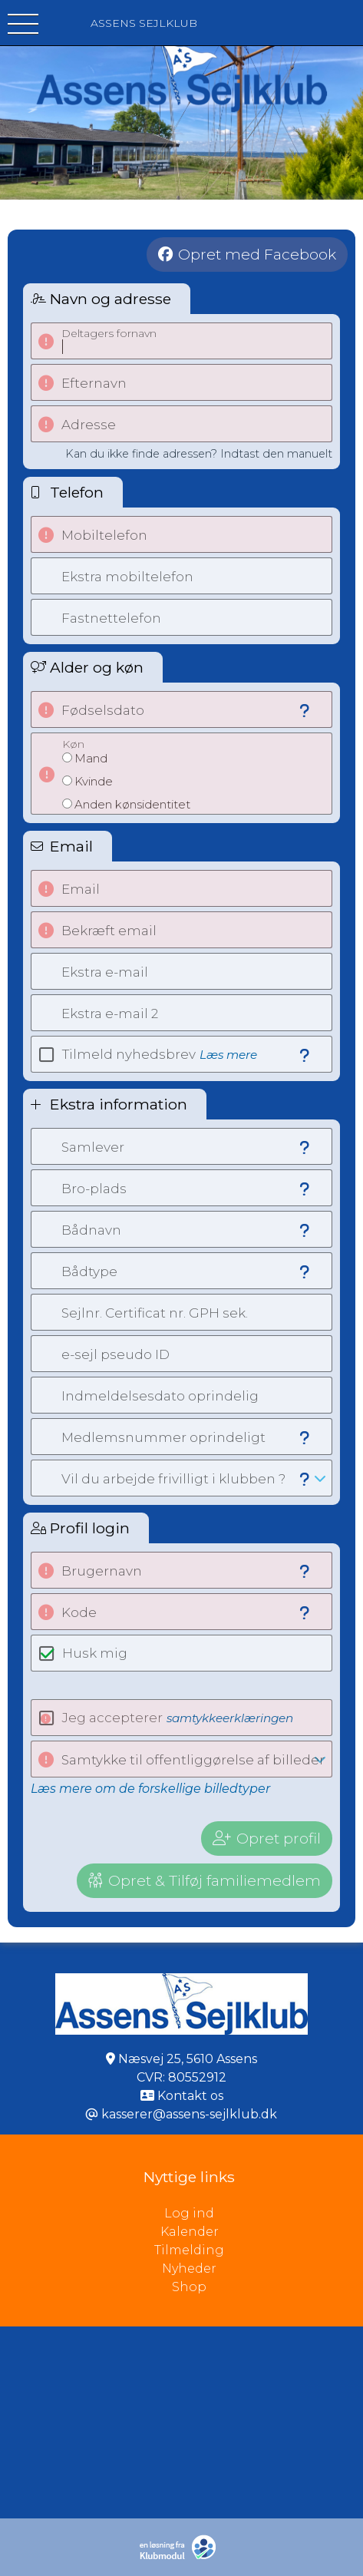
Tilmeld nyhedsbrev (159, 1054)
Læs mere (228, 1054)
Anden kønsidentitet (132, 804)
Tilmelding (189, 2250)
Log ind (263, 2213)
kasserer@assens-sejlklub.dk (189, 2114)
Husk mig (94, 1653)
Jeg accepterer (177, 1717)
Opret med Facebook (257, 254)
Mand (90, 758)
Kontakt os (190, 2095)
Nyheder (189, 2268)
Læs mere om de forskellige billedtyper (150, 1788)
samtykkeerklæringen (230, 1718)
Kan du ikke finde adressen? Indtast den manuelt (198, 454)
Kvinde (93, 781)
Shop (189, 2287)
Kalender (189, 2231)
